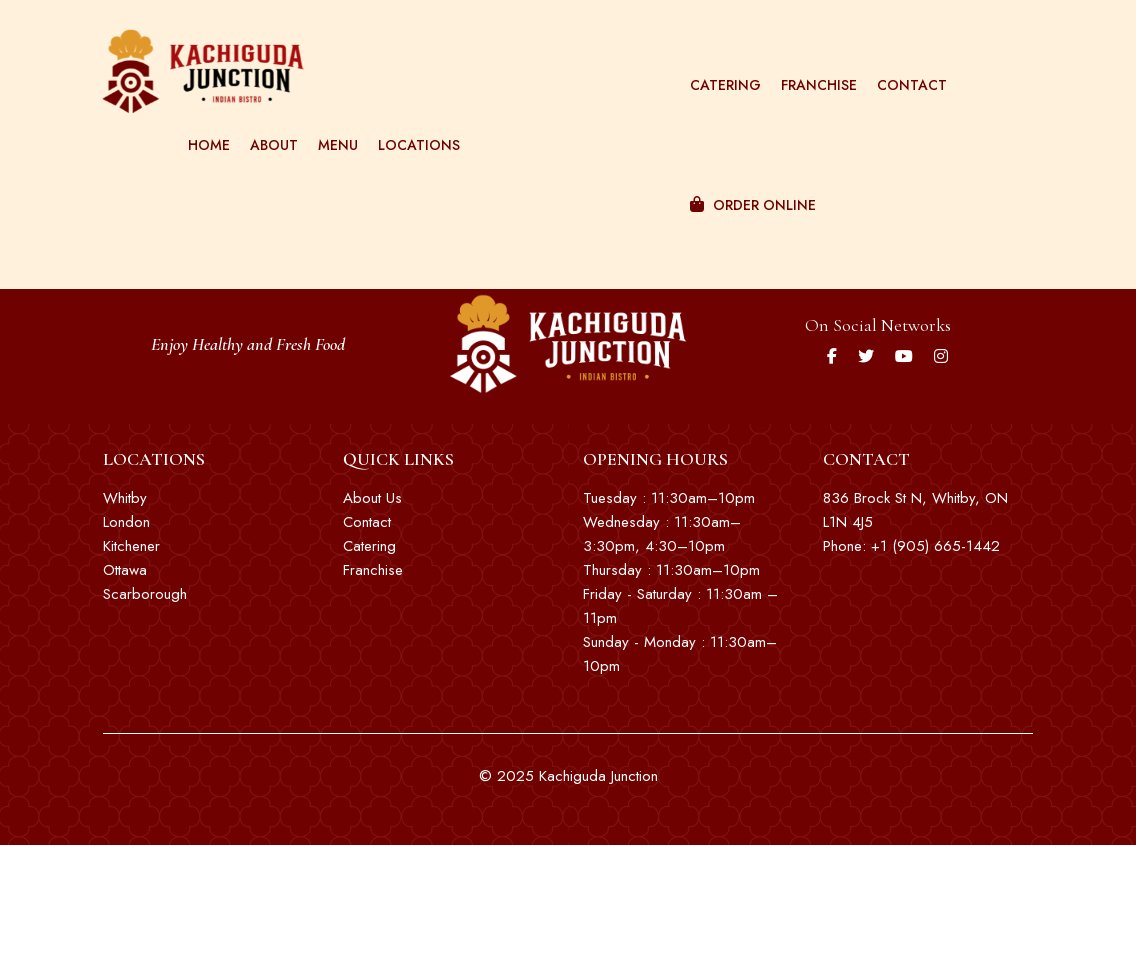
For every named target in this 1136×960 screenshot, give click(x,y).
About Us (372, 498)
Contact (904, 60)
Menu (333, 120)
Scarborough (145, 594)
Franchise (811, 60)
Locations (414, 120)
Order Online (745, 180)
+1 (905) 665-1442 (935, 546)
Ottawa (125, 570)
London (126, 522)
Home (204, 120)
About (269, 120)
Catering (717, 60)
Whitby (125, 498)
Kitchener (131, 546)
